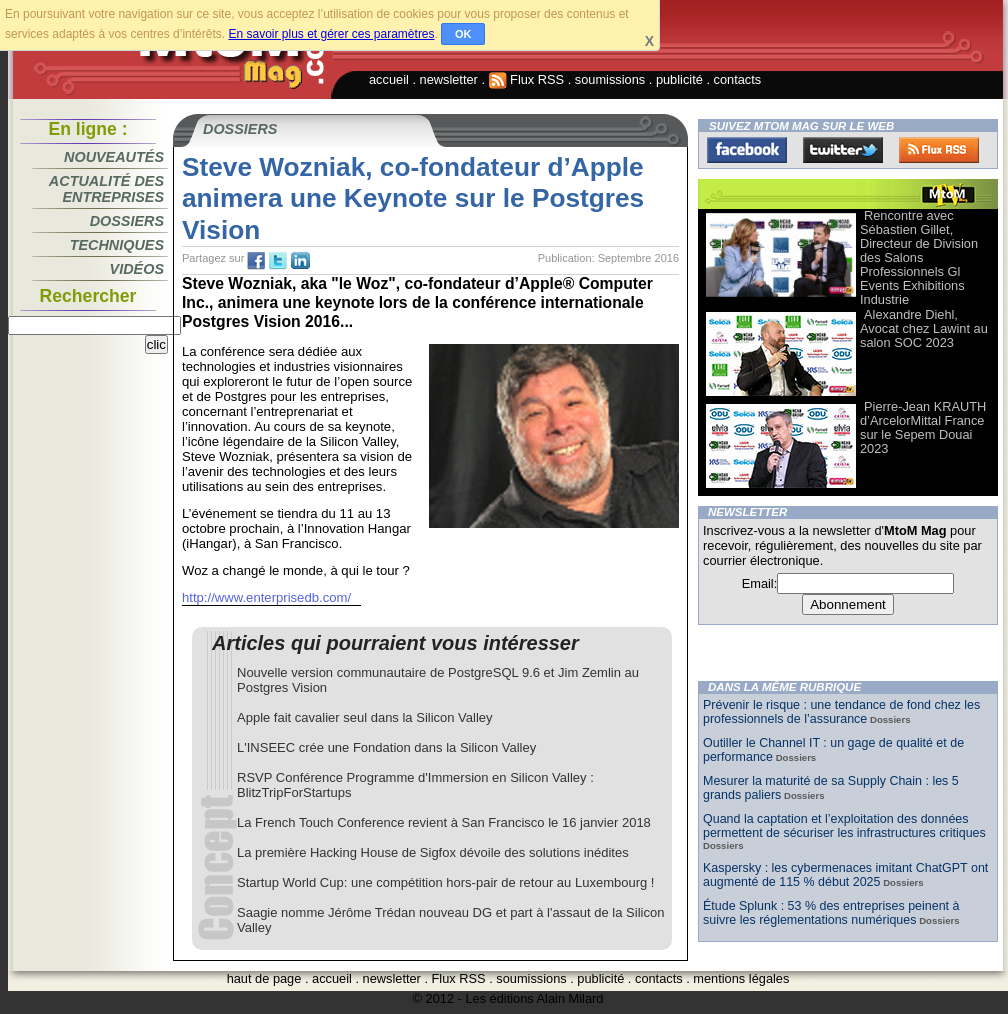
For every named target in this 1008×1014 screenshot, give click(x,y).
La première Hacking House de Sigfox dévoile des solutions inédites (433, 852)
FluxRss (939, 150)
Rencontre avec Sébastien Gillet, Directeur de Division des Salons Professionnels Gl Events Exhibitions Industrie (919, 257)
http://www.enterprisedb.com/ (266, 597)
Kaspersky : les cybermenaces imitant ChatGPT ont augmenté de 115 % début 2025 (845, 875)
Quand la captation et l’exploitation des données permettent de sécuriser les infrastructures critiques (844, 826)
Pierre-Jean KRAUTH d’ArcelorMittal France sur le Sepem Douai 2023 (923, 427)
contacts (738, 79)
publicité (679, 79)
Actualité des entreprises (106, 189)
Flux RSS (527, 79)
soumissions (610, 79)
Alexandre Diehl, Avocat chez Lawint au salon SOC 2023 (924, 328)
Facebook (747, 150)
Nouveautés (114, 157)
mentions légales (741, 978)
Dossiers (127, 221)
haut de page (264, 978)
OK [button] (463, 34)
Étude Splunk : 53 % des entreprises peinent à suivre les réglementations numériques (831, 913)
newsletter (449, 79)
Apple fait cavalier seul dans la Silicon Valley (365, 717)
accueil (389, 79)
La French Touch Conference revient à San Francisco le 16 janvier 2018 (444, 822)
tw (278, 261)
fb (256, 261)
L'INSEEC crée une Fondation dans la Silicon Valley (386, 747)
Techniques (117, 245)
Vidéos (137, 269)
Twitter (843, 150)
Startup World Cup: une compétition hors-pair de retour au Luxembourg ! (445, 882)
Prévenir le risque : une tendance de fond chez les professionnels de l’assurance (841, 712)
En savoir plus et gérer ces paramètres (331, 34)
